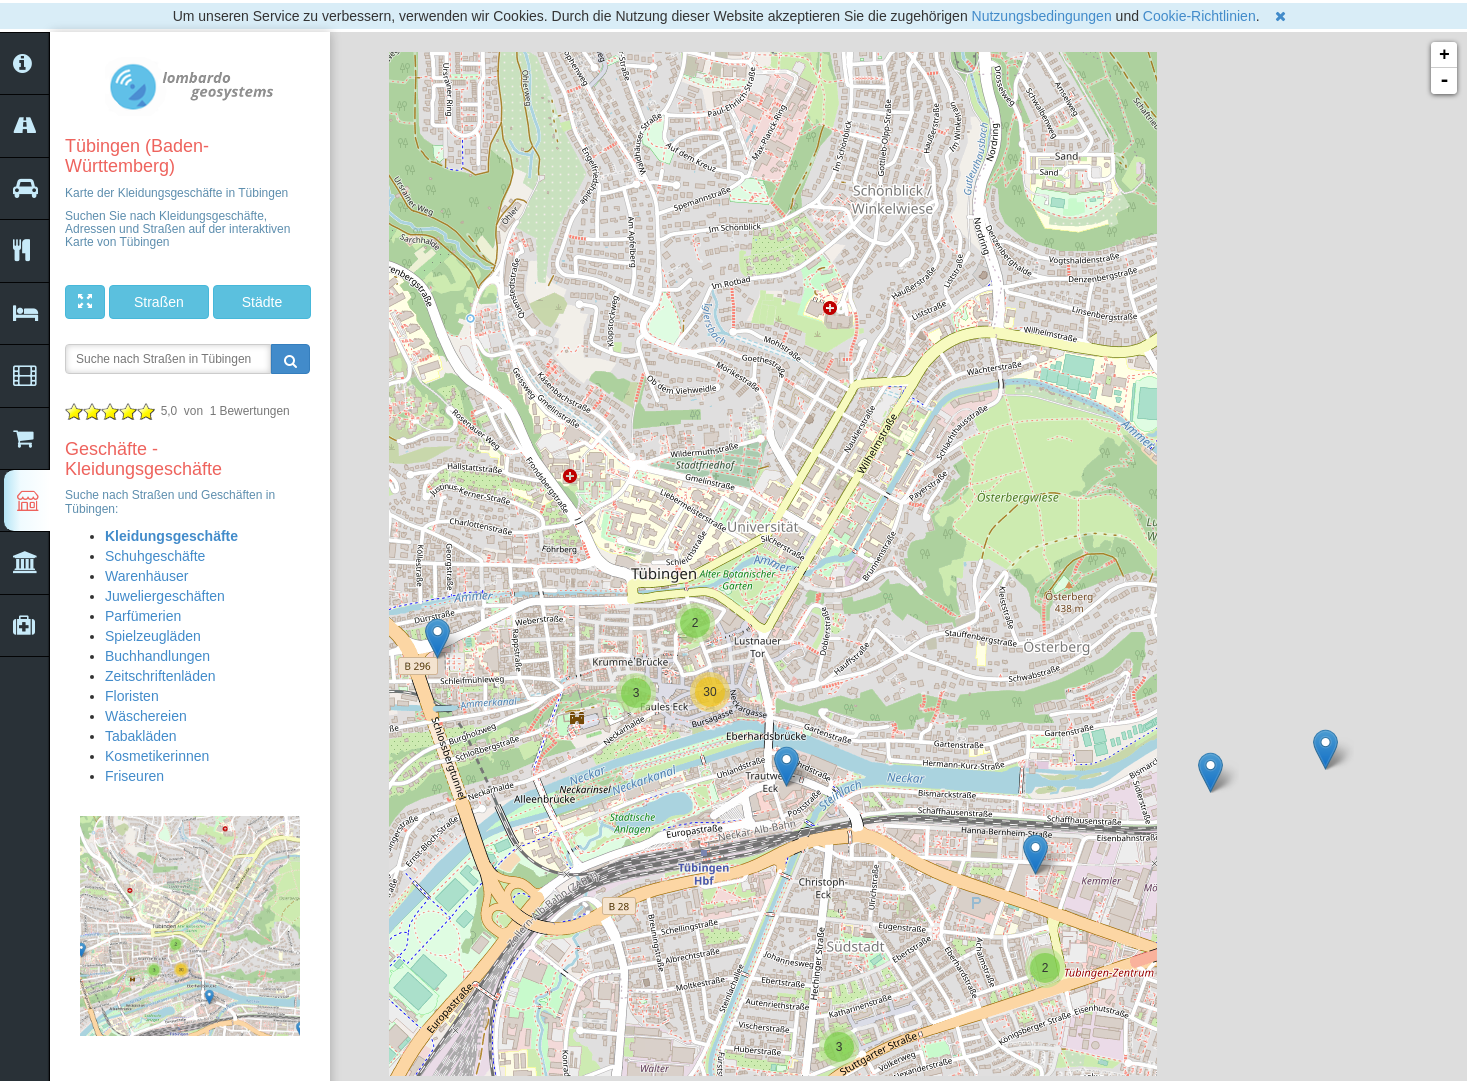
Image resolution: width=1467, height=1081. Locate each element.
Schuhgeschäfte (155, 556)
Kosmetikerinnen (157, 756)
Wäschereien (146, 716)
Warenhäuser (147, 576)
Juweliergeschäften (165, 596)
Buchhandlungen (157, 656)
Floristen (132, 696)
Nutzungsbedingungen (1042, 16)
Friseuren (134, 776)
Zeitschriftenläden (160, 676)
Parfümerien (143, 616)
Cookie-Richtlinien (1199, 16)
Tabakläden (141, 736)
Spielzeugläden (153, 636)
